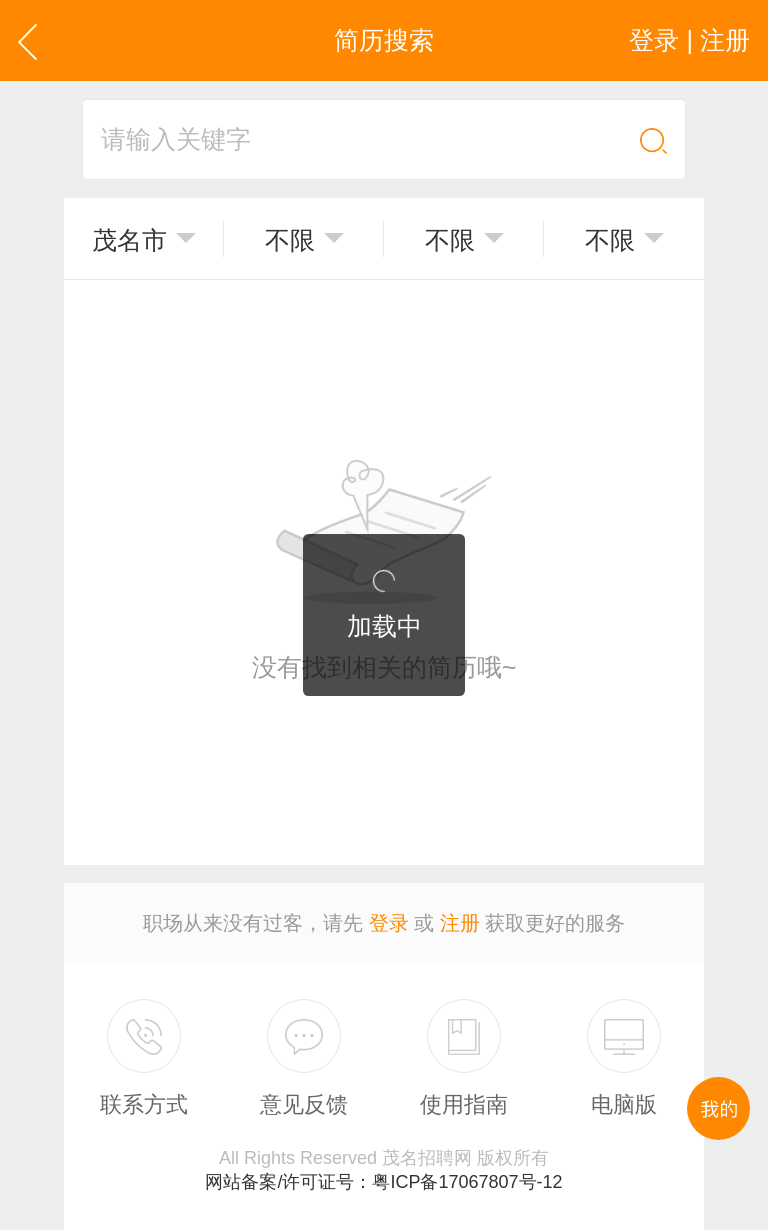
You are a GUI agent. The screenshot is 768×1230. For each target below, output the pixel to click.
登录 (389, 923)
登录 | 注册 (689, 40)
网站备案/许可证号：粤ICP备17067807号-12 (383, 1182)
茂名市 (129, 240)
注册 (460, 923)
